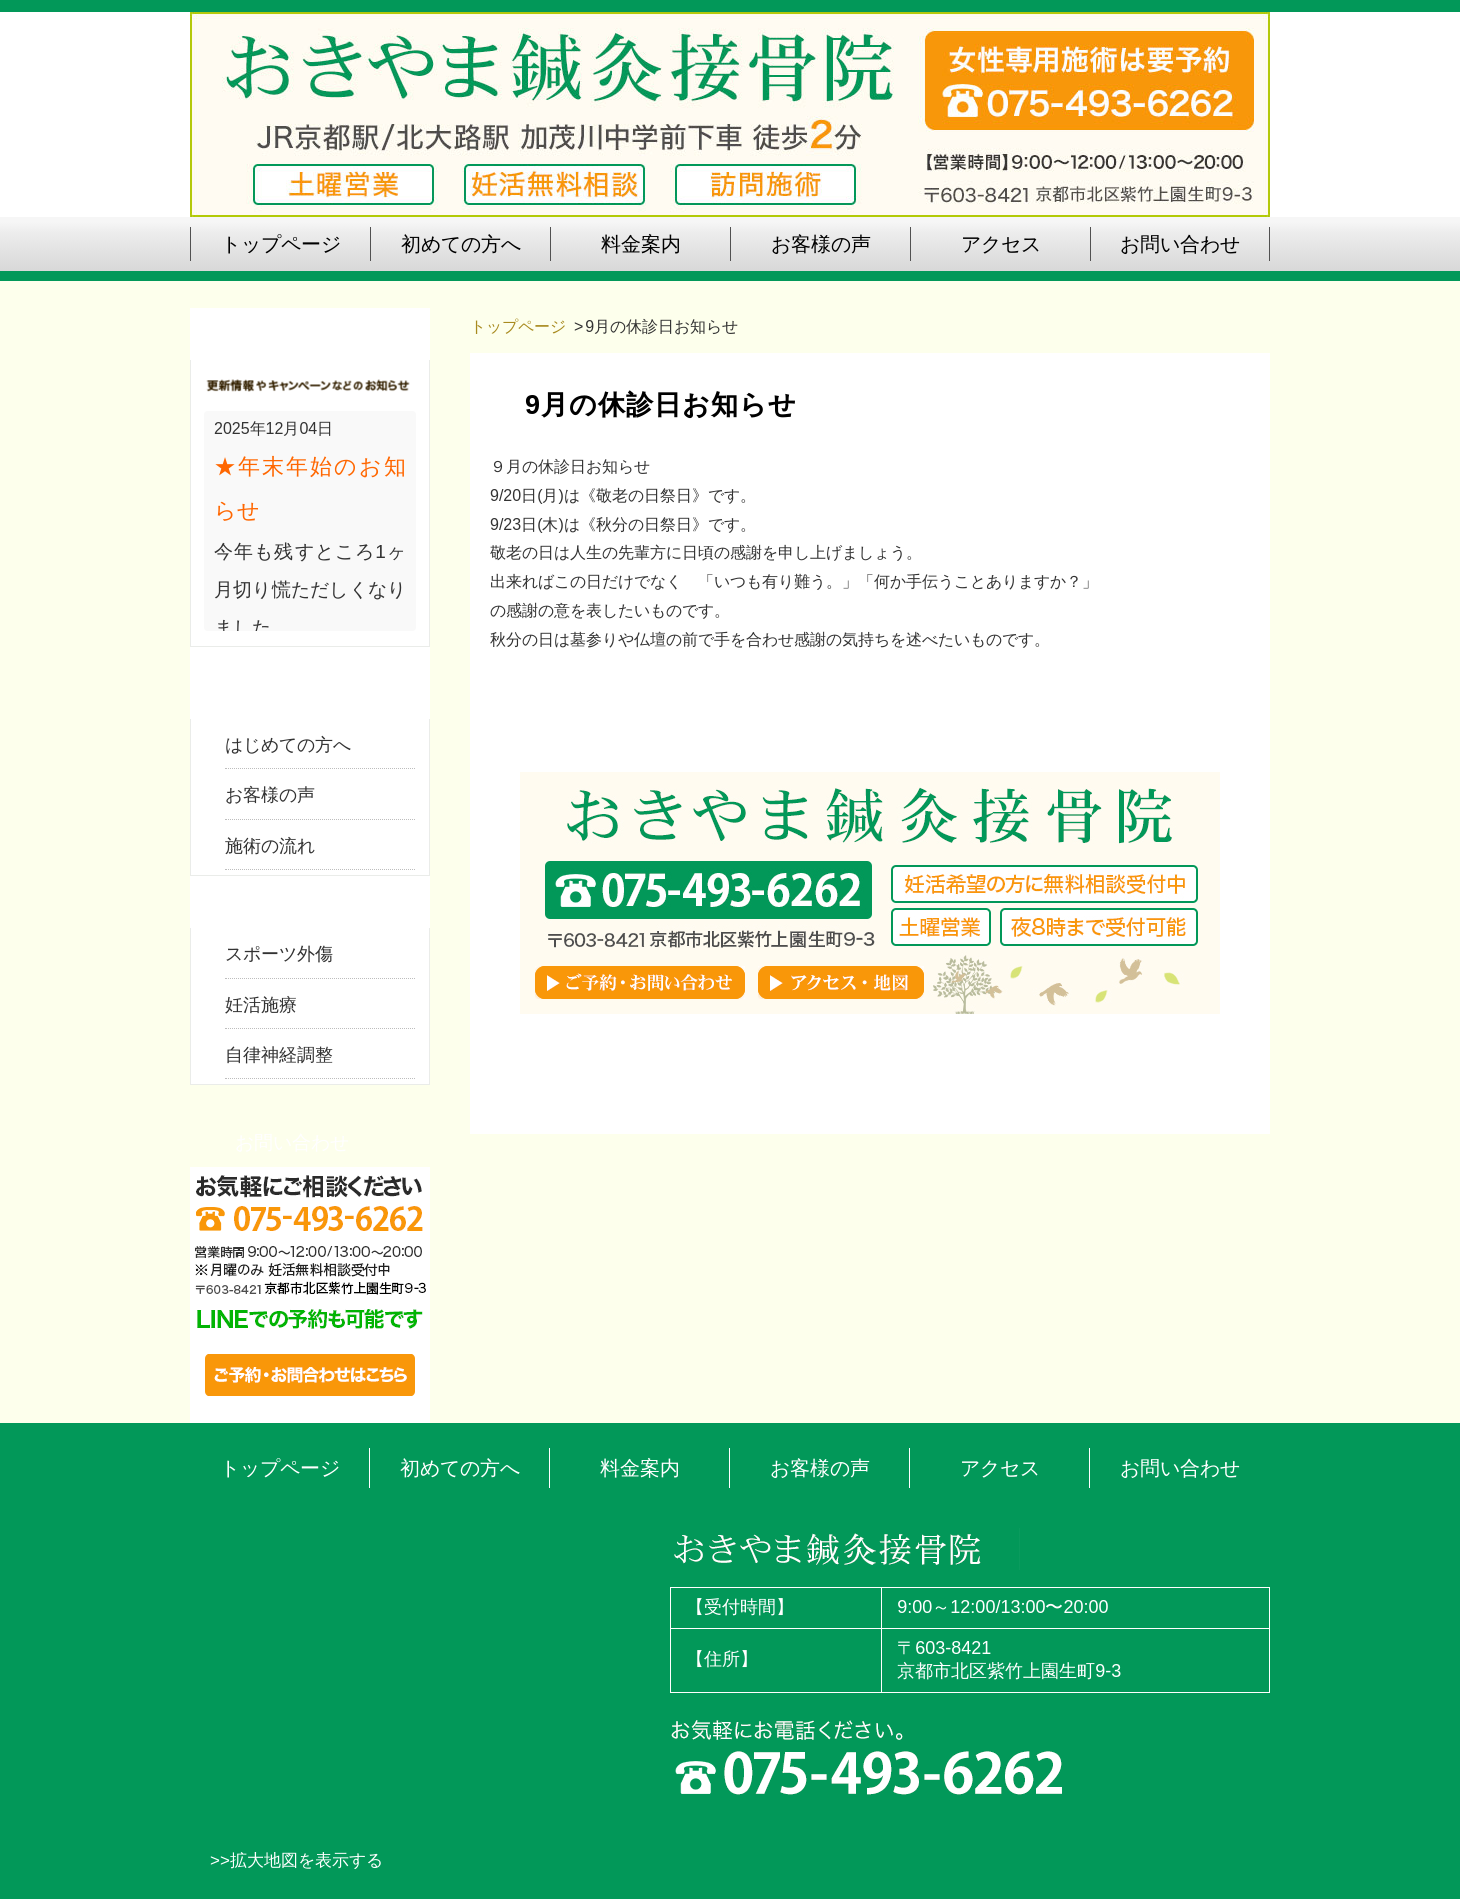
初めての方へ (460, 1468)
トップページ (518, 326)
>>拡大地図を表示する (296, 1860)
